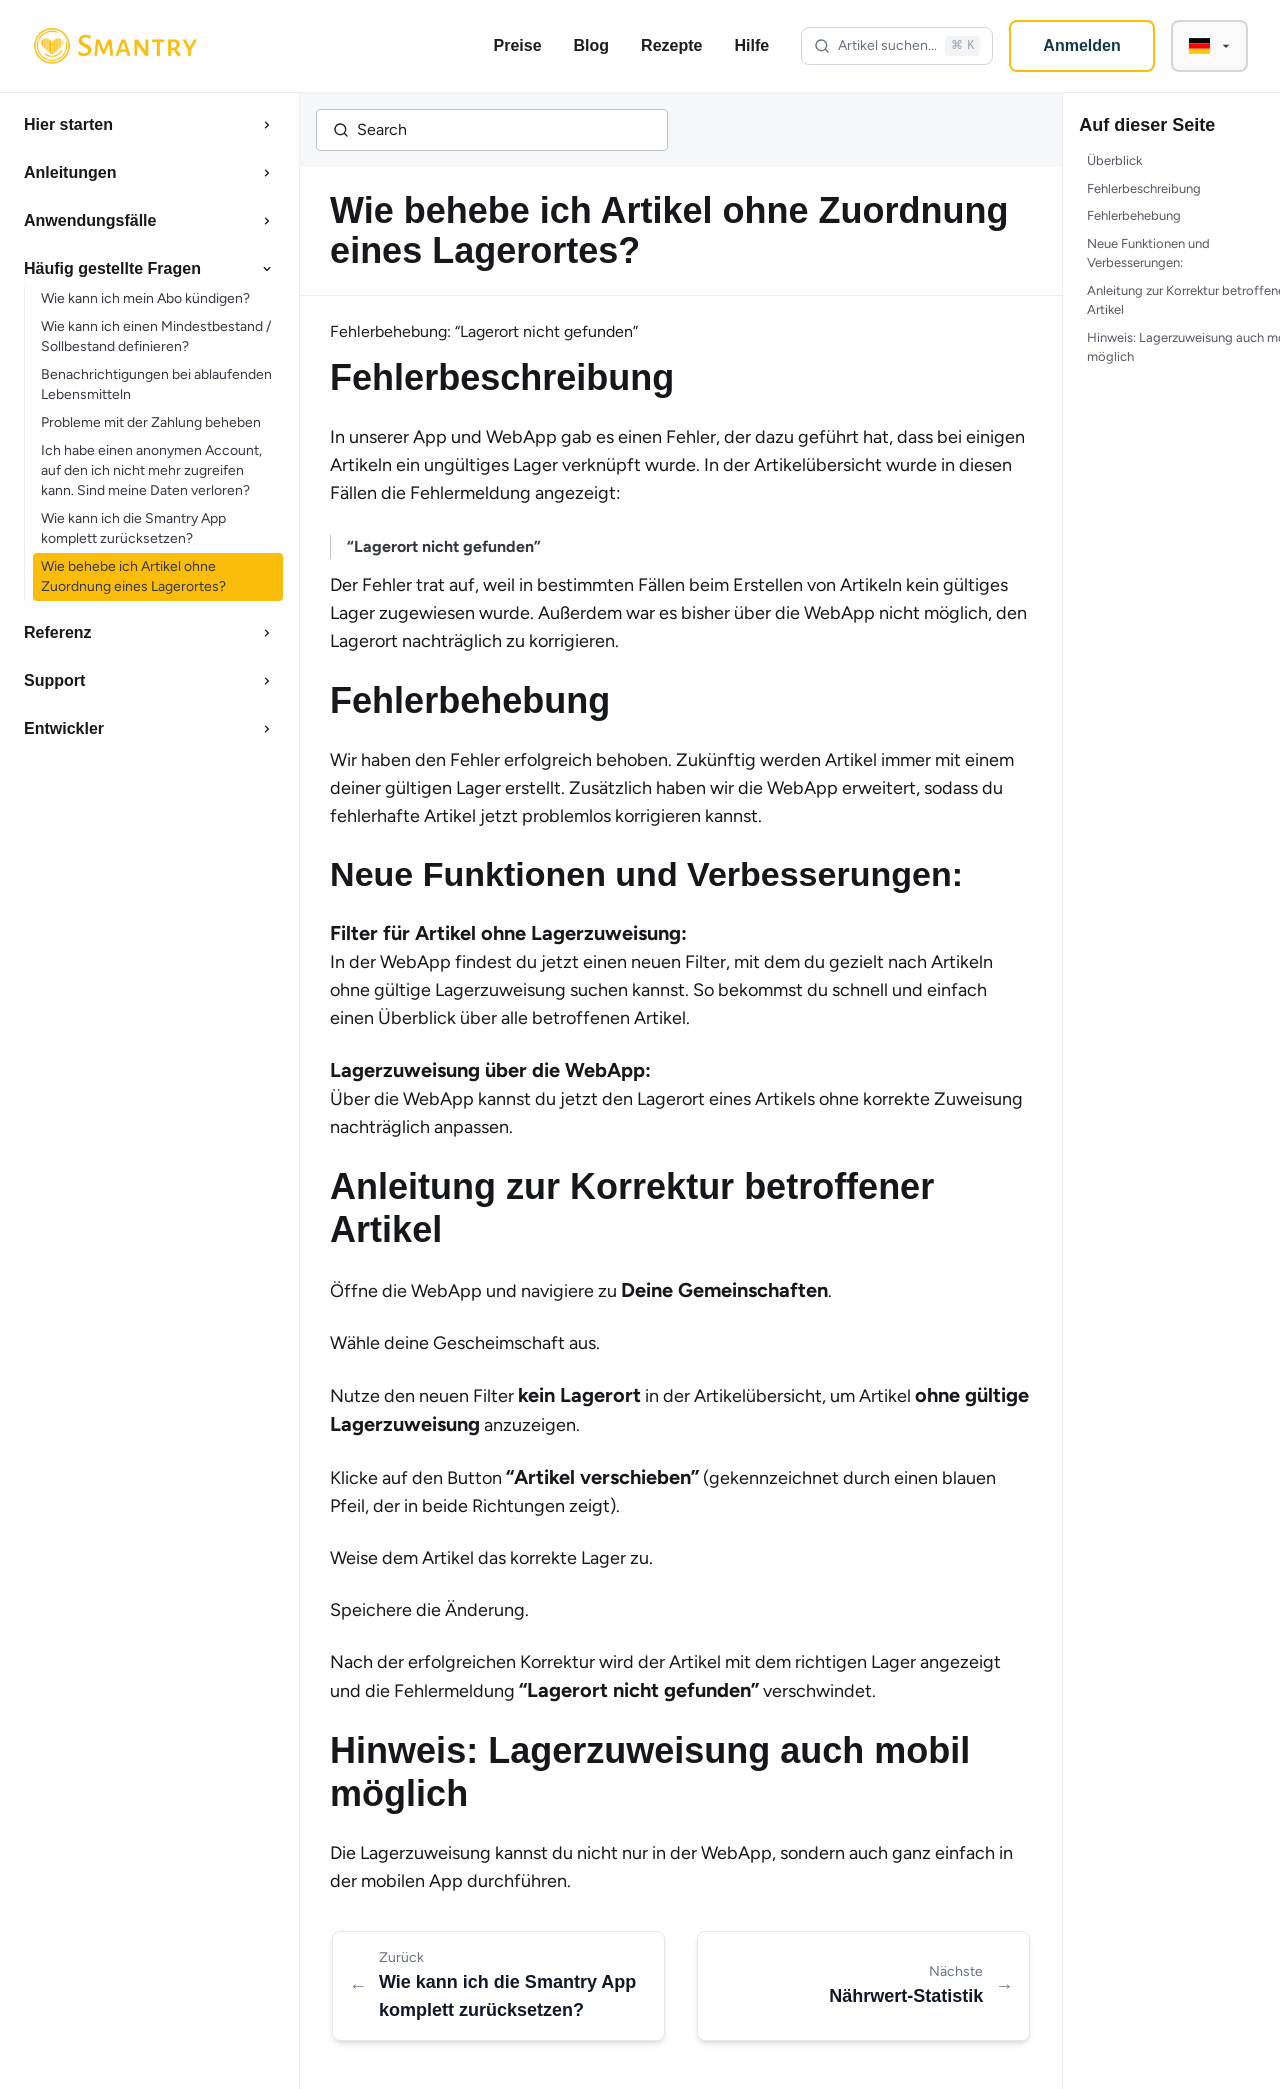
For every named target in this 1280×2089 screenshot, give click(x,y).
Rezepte (671, 45)
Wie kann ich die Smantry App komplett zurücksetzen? (133, 528)
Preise (518, 45)
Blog (592, 45)
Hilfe (751, 45)
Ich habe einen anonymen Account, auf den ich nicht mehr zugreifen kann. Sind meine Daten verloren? (151, 470)
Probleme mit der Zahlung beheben (151, 422)
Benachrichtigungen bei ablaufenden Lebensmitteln (156, 384)
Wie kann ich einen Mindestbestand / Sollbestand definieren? (156, 336)
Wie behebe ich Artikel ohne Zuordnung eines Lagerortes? (133, 576)
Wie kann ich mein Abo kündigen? (145, 298)
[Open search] (897, 46)
